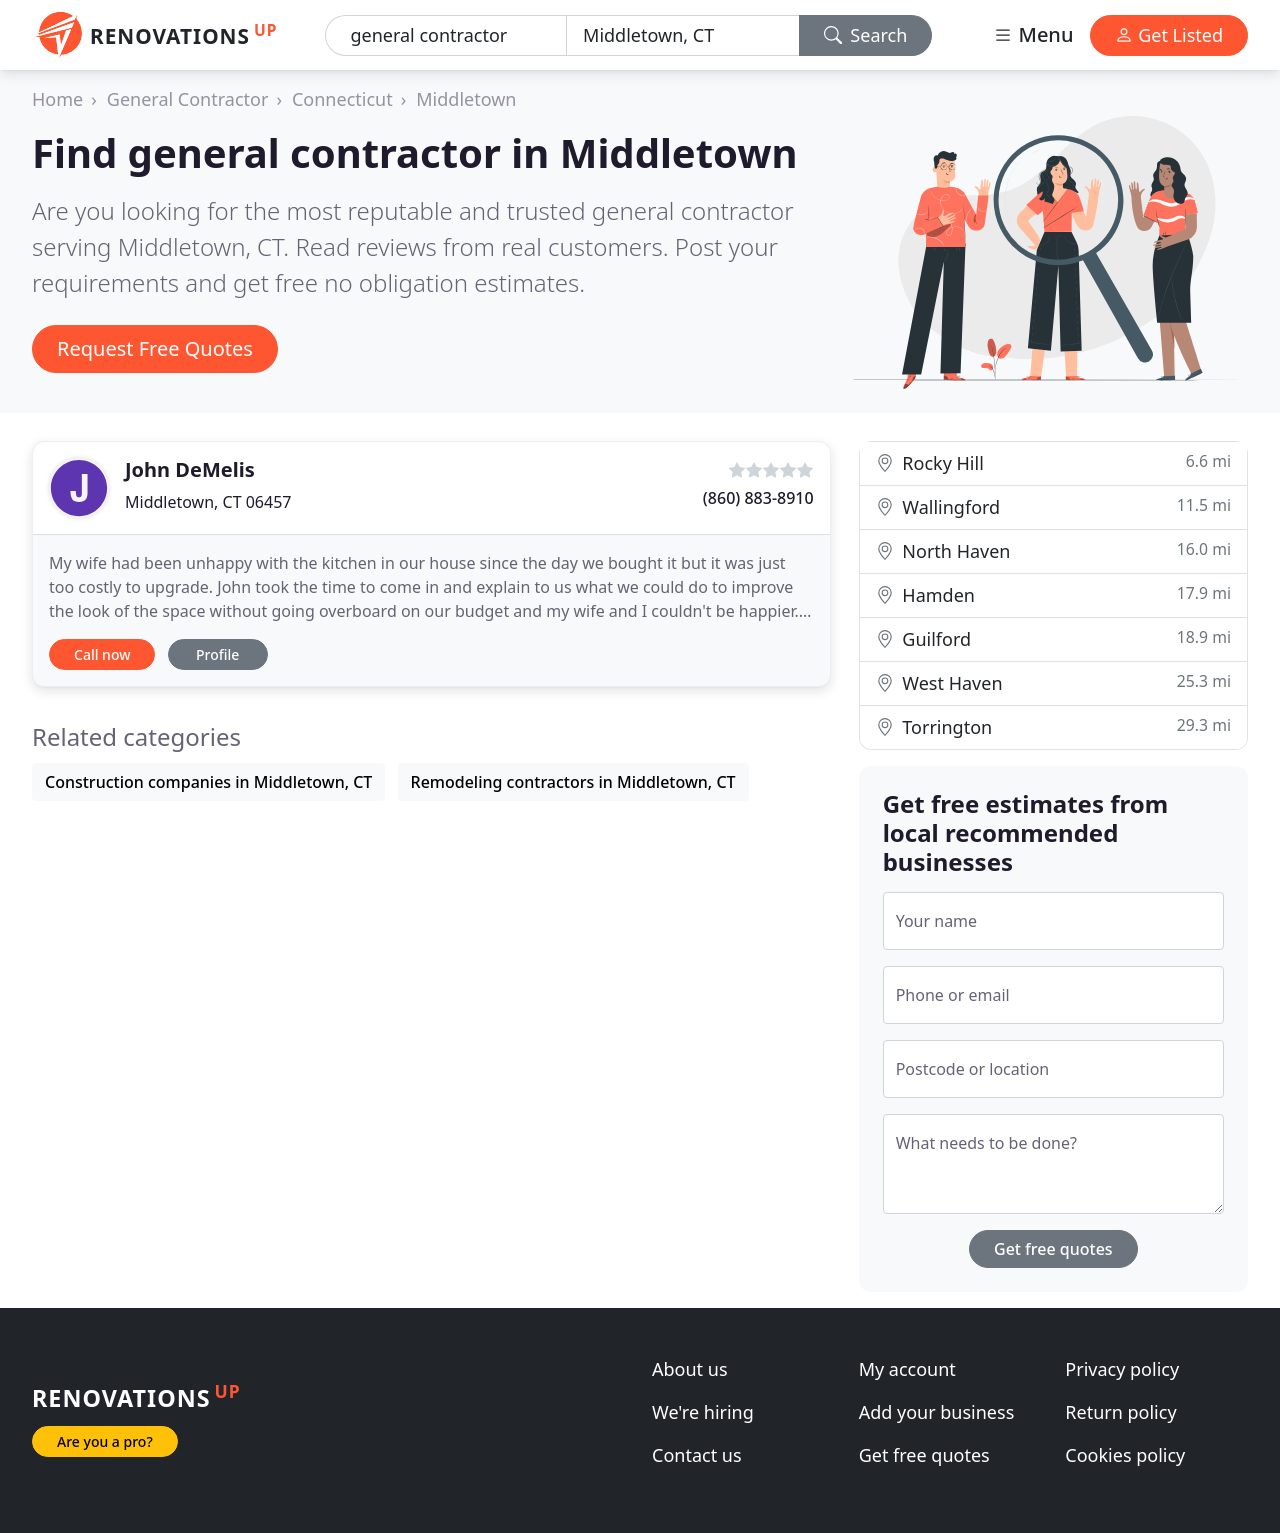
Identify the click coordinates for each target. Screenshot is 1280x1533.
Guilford (1053, 638)
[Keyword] (446, 35)
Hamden (1053, 594)
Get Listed (1169, 35)
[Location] (683, 35)
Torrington (1053, 726)
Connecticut (342, 99)
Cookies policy (1125, 1455)
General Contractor (188, 99)
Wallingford (1053, 506)
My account (907, 1369)
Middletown (466, 99)
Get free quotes (1053, 1249)
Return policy (1120, 1412)
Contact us (697, 1455)
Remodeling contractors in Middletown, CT (573, 782)
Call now (102, 654)
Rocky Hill (1053, 462)
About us (690, 1369)
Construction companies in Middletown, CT (208, 782)
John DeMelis (190, 469)
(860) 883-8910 (758, 498)
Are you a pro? (105, 1441)
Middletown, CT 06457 (208, 502)
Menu (1033, 34)
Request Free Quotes (155, 348)
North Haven (1053, 550)
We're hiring (703, 1412)
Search (866, 35)
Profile (217, 654)
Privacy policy (1122, 1369)
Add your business (937, 1412)
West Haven (1053, 682)
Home (57, 99)
